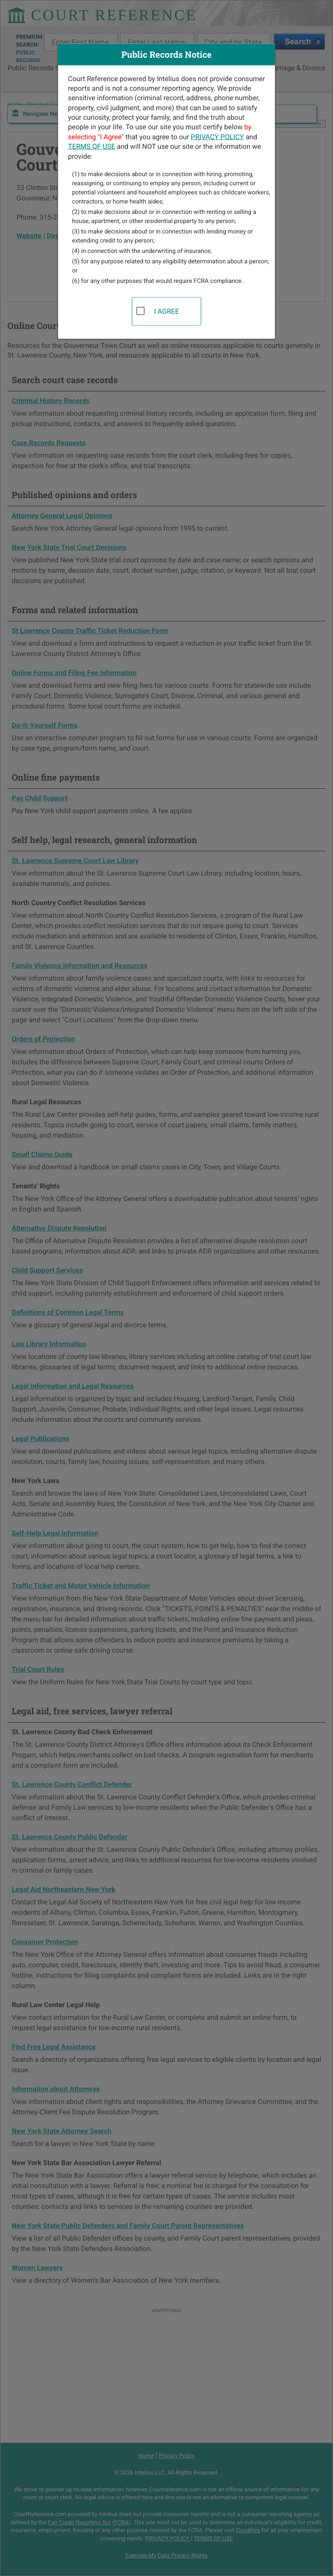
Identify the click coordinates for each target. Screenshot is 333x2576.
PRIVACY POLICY (217, 136)
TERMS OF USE (91, 146)
